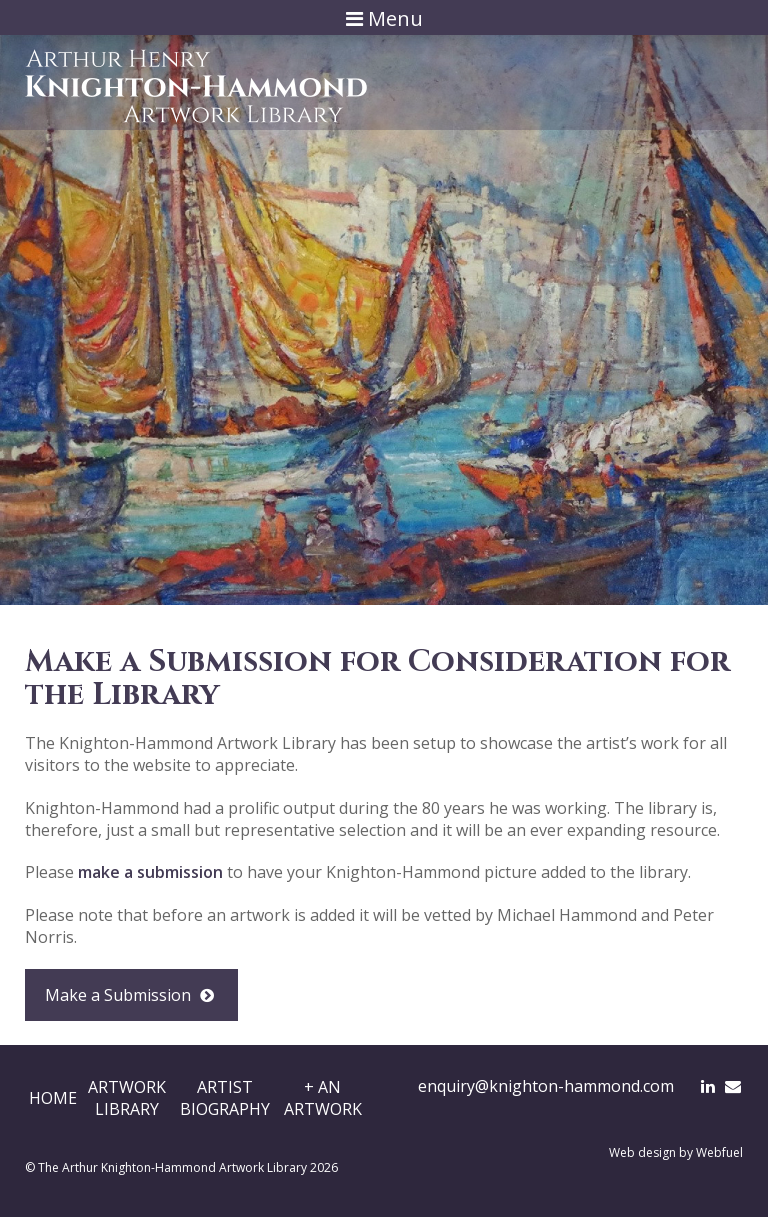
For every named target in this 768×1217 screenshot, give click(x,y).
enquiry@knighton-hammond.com (546, 1086)
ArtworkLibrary (127, 1098)
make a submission (150, 872)
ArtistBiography (225, 1098)
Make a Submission (131, 995)
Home (53, 1098)
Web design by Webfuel (676, 1152)
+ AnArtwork (323, 1098)
